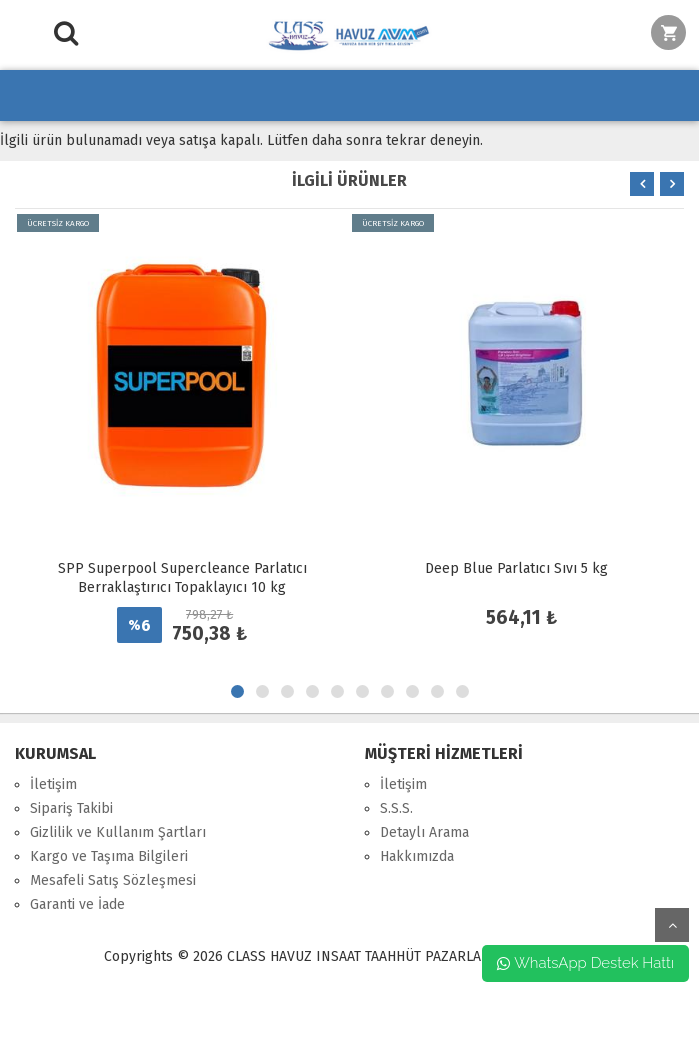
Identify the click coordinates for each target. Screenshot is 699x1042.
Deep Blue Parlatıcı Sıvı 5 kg (516, 568)
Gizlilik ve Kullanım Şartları (118, 832)
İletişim (53, 784)
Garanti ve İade (77, 904)
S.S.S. (396, 808)
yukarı (672, 925)
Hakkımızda (417, 856)
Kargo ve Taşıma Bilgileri (109, 856)
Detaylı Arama (424, 832)
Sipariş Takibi (71, 808)
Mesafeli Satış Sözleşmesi (113, 880)
